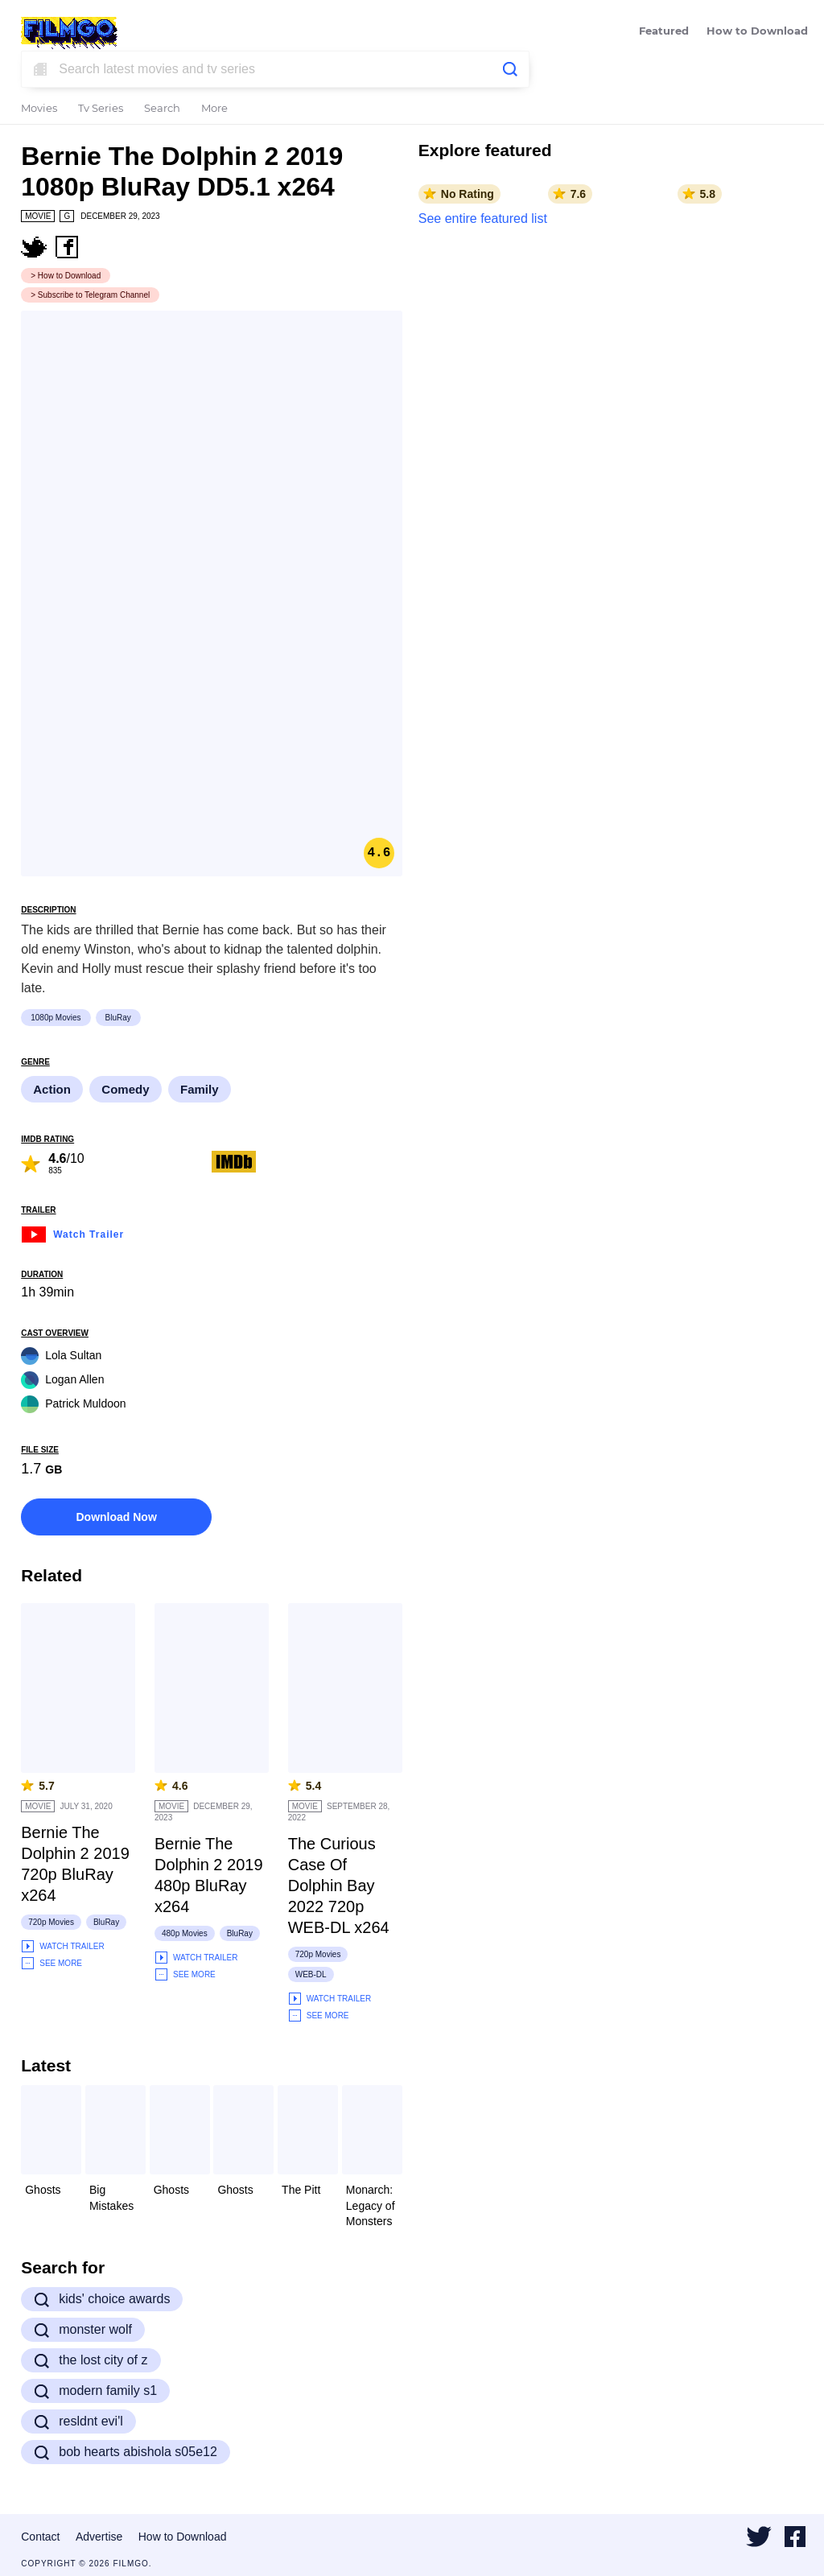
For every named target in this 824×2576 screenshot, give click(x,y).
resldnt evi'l (78, 2421)
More (214, 109)
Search (162, 109)
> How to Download (66, 275)
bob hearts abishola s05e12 (125, 2452)
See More (51, 1963)
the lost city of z (90, 2360)
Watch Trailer (72, 1232)
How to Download (757, 32)
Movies (39, 109)
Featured (664, 32)
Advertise (99, 2536)
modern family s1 (95, 2391)
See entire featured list (482, 218)
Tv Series (100, 109)
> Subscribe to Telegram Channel (90, 295)
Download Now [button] (116, 1517)
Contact (40, 2536)
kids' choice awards (102, 2299)
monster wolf (83, 2330)
